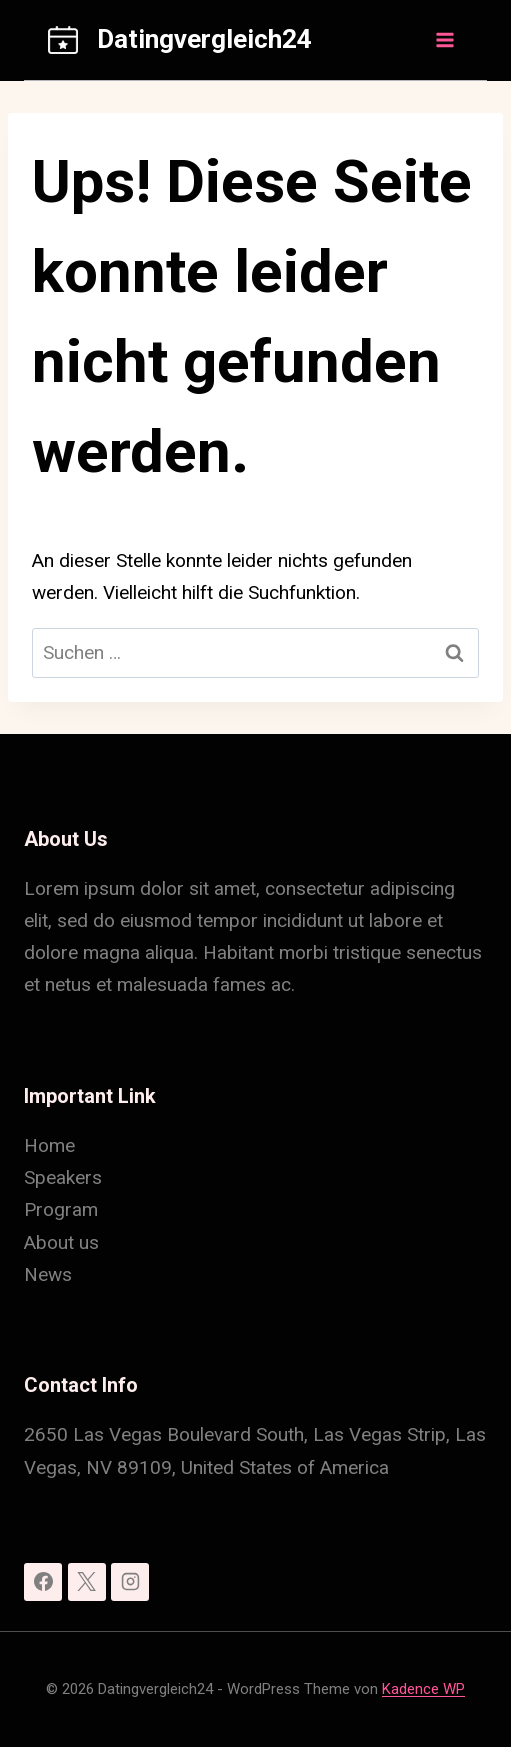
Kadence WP (423, 1689)
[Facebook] (43, 1582)
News (48, 1274)
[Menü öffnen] (444, 39)
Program (61, 1209)
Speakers (63, 1177)
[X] (87, 1582)
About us (61, 1242)
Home (49, 1145)
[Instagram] (130, 1582)
